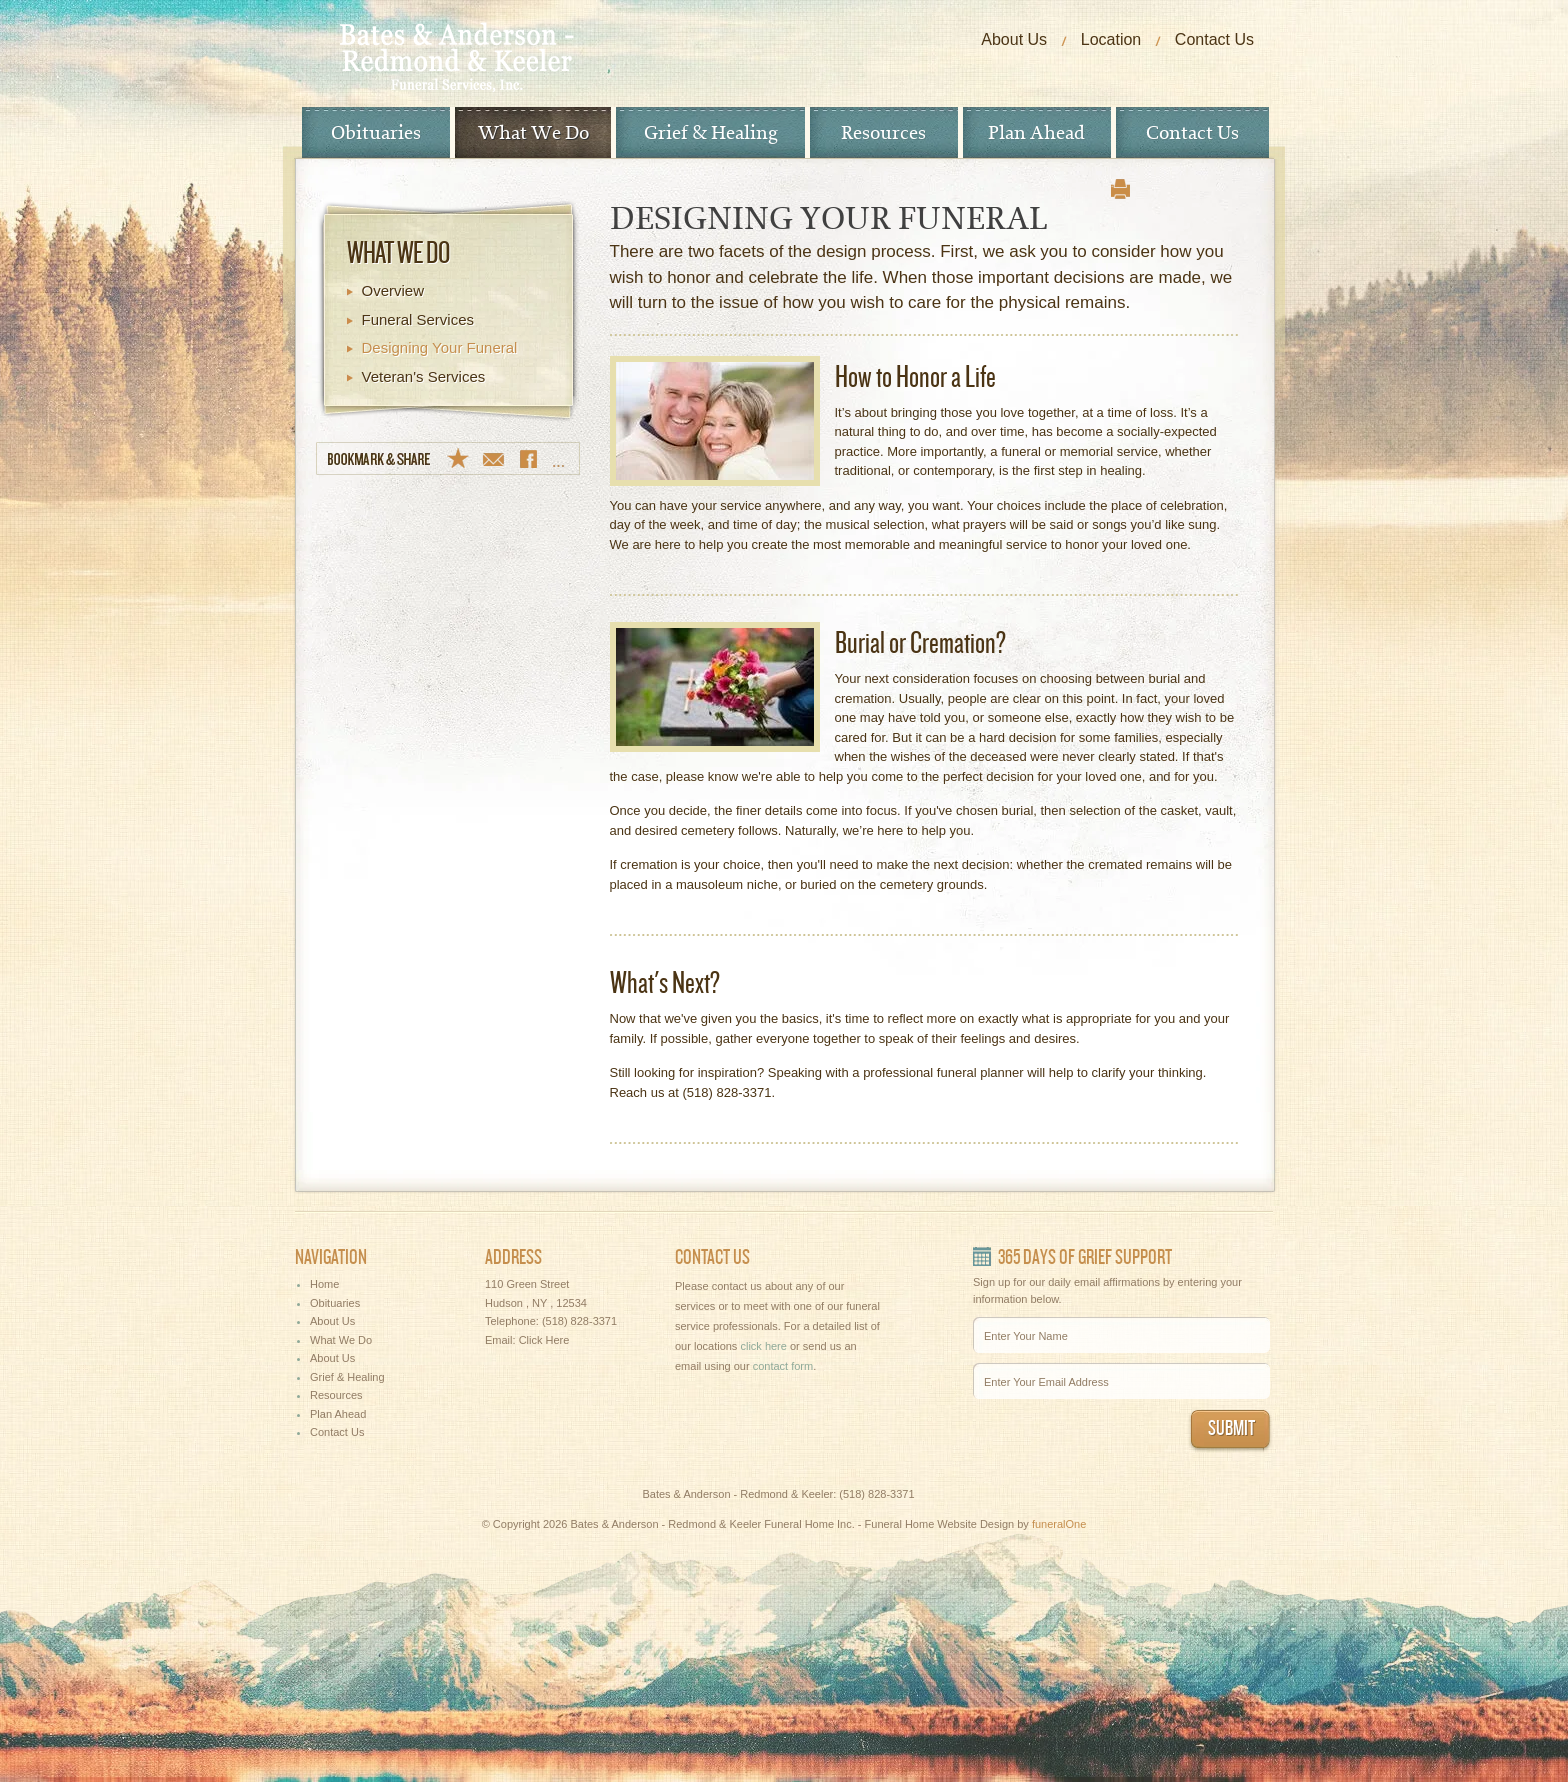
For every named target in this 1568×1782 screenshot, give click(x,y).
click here (763, 1346)
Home (324, 1284)
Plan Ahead (1036, 133)
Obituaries (376, 133)
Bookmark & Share (448, 458)
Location (1111, 39)
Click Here (544, 1340)
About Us (1014, 39)
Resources (883, 133)
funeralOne (1059, 1524)
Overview (393, 290)
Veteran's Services (424, 376)
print (1120, 189)
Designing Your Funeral (440, 347)
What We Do (533, 133)
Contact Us (1214, 39)
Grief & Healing (711, 133)
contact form (783, 1366)
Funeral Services (418, 319)
